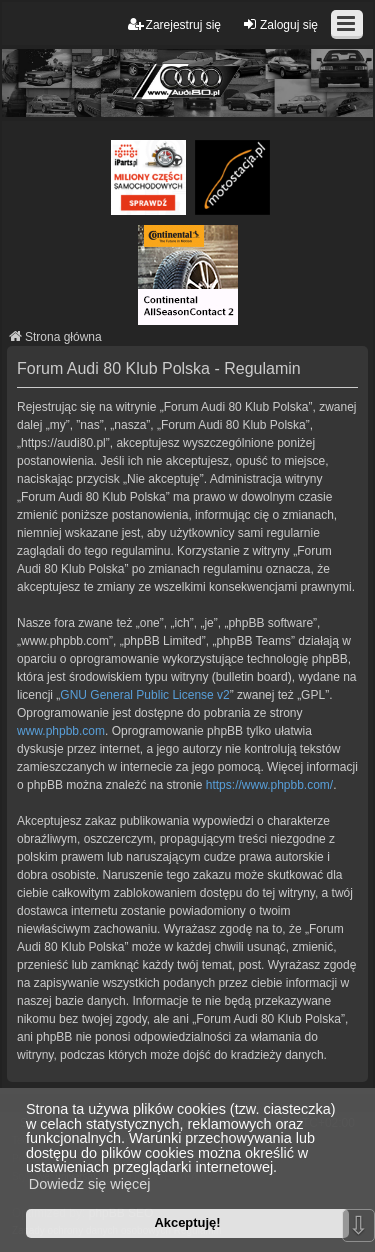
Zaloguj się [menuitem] (280, 24)
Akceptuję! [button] (187, 1222)
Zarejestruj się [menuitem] (174, 24)
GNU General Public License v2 (144, 695)
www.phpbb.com (61, 731)
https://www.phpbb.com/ (269, 785)
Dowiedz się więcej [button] (90, 1184)
